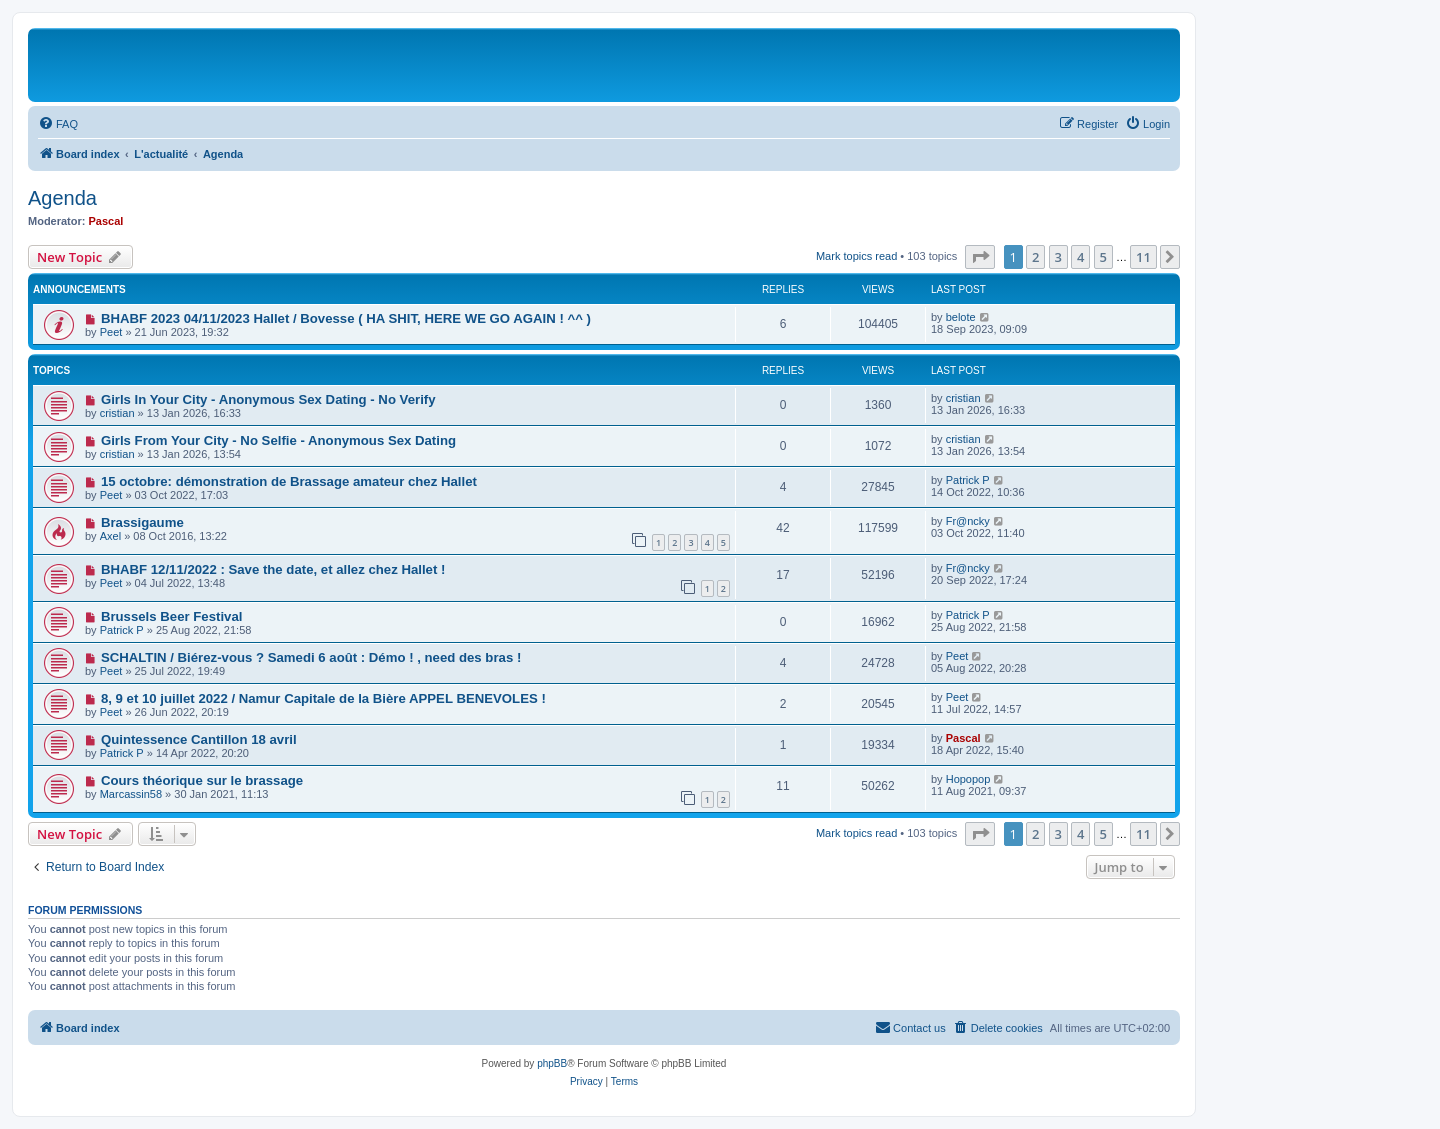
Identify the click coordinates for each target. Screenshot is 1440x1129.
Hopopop (968, 779)
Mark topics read (856, 256)
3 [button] (1058, 257)
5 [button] (1103, 257)
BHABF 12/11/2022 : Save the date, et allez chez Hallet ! (273, 569)
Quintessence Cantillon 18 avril (199, 739)
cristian (117, 413)
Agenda (62, 198)
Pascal (106, 221)
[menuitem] (58, 124)
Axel (110, 536)
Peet (111, 332)
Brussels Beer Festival (171, 616)
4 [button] (1080, 257)
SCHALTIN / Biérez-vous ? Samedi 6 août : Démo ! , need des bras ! (311, 657)
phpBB (552, 1063)
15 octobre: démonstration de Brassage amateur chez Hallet (289, 481)
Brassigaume (142, 522)
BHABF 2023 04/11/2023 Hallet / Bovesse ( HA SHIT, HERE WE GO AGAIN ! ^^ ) (346, 318)
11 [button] (1143, 257)
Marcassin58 (131, 794)
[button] (980, 257)
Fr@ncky (968, 521)
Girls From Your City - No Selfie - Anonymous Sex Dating (278, 440)
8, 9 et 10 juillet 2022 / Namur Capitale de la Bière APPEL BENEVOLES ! (323, 698)
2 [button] (1035, 257)
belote (961, 317)
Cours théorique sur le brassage (202, 780)
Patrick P (968, 480)
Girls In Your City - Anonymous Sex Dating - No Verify (268, 399)
